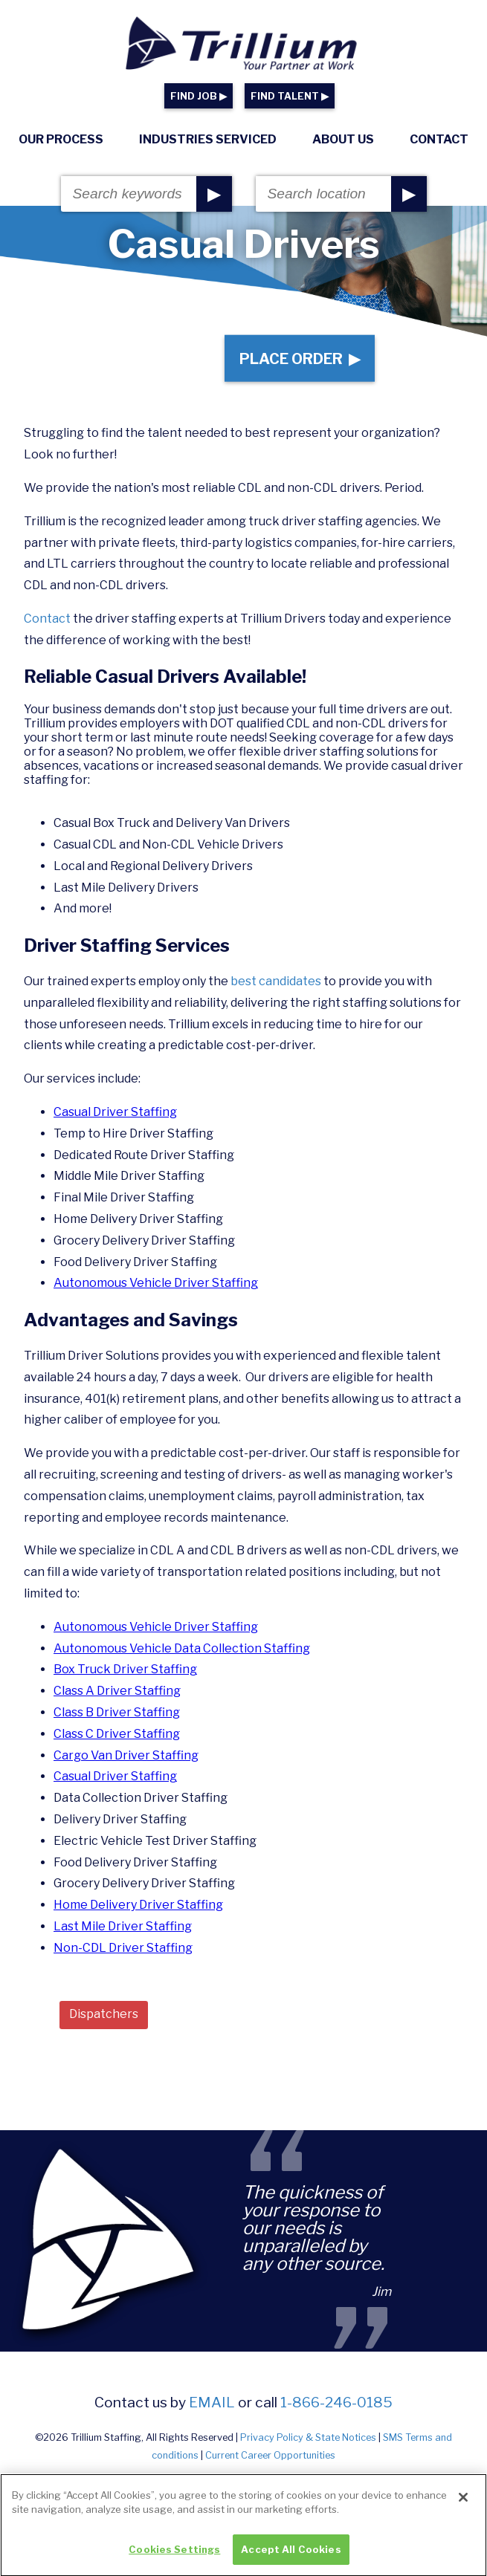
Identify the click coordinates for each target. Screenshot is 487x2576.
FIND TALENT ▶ (290, 96)
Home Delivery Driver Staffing (138, 1905)
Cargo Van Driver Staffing (126, 1755)
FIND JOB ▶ (198, 96)
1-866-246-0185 (336, 2402)
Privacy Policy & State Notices (308, 2437)
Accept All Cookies (291, 2556)
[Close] (463, 2504)
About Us (343, 139)
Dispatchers (103, 2014)
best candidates (276, 981)
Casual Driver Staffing (115, 1112)
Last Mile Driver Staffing (123, 1926)
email (212, 2402)
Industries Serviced (208, 139)
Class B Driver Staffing (117, 1712)
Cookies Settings (174, 2556)
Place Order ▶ (299, 358)
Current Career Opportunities (270, 2455)
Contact (439, 139)
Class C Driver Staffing (117, 1734)
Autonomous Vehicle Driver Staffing (156, 1283)
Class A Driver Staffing (117, 1691)
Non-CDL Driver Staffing (123, 1948)
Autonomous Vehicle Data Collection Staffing (182, 1648)
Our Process (61, 139)
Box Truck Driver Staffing (125, 1669)
